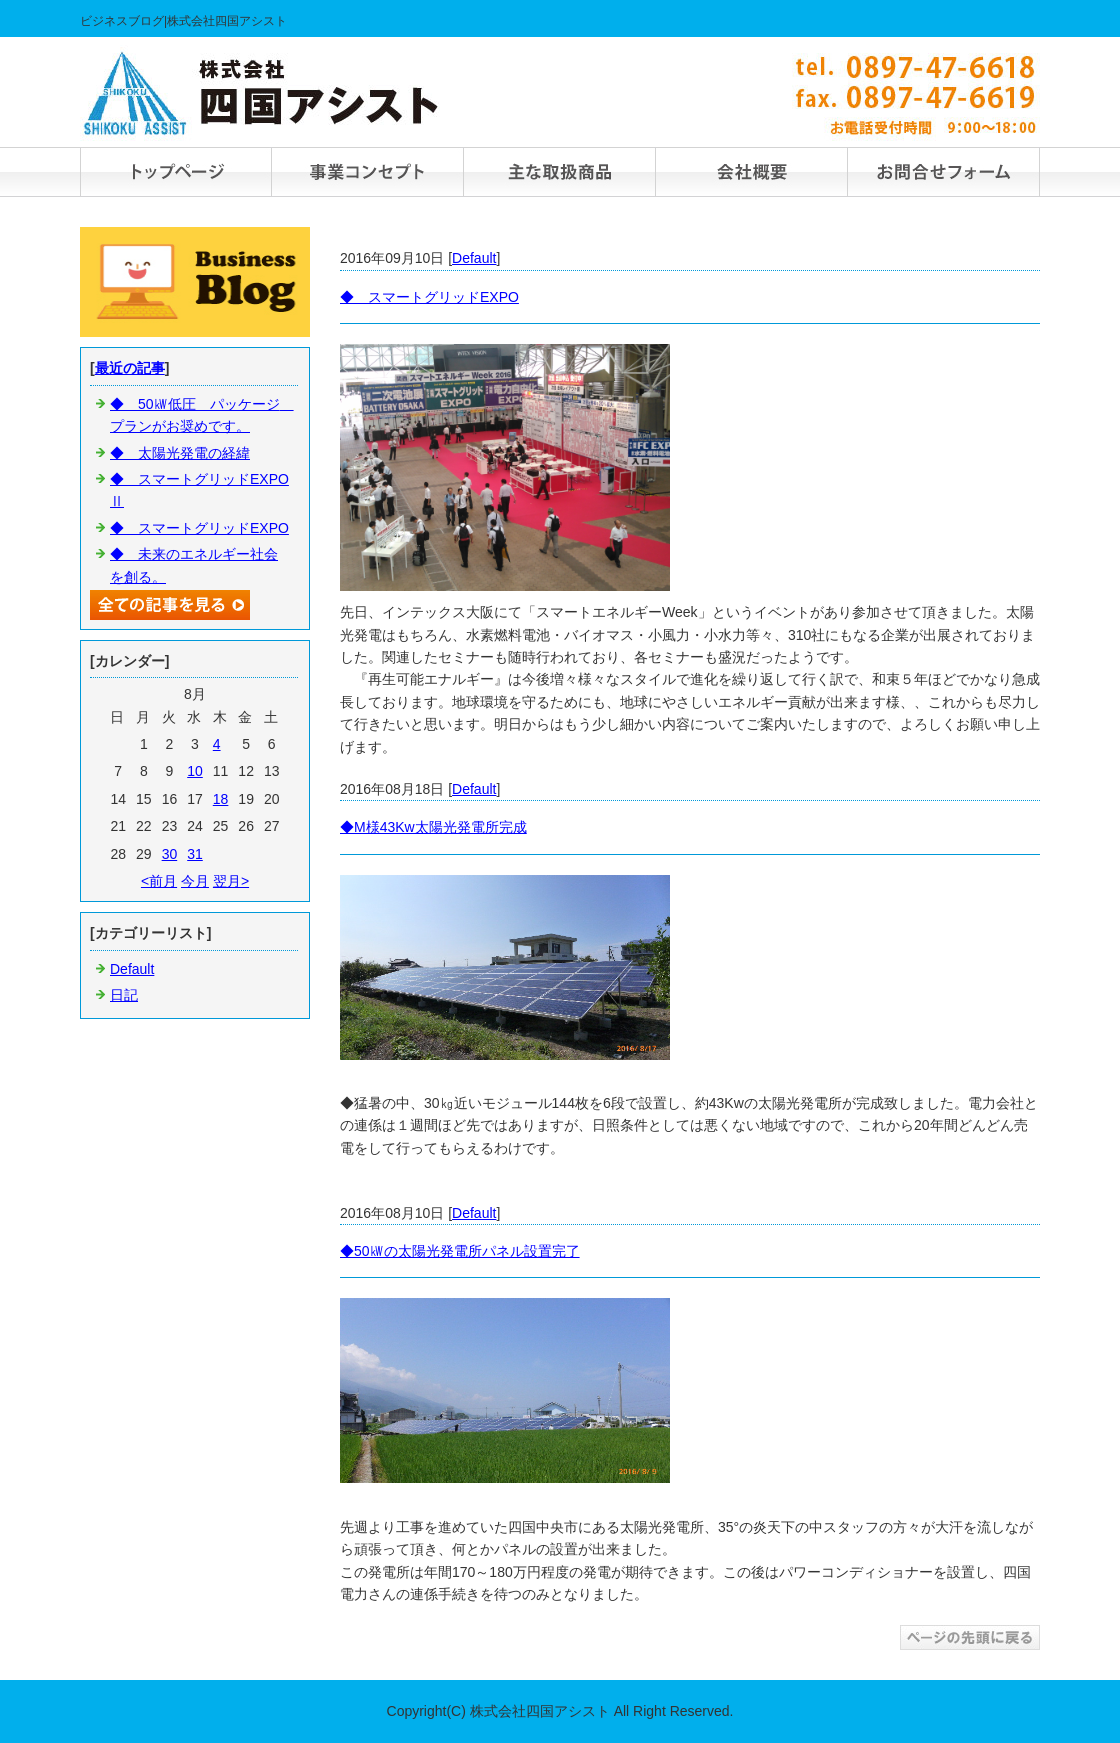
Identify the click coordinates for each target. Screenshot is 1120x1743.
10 (195, 771)
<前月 (159, 881)
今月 (195, 881)
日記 (124, 995)
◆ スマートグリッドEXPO (429, 297)
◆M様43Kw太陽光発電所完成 (433, 827)
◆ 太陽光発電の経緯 (180, 453)
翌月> (231, 881)
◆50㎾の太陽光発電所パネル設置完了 (460, 1251)
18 (221, 799)
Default (474, 258)
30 (170, 854)
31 (195, 854)
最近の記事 (130, 368)
